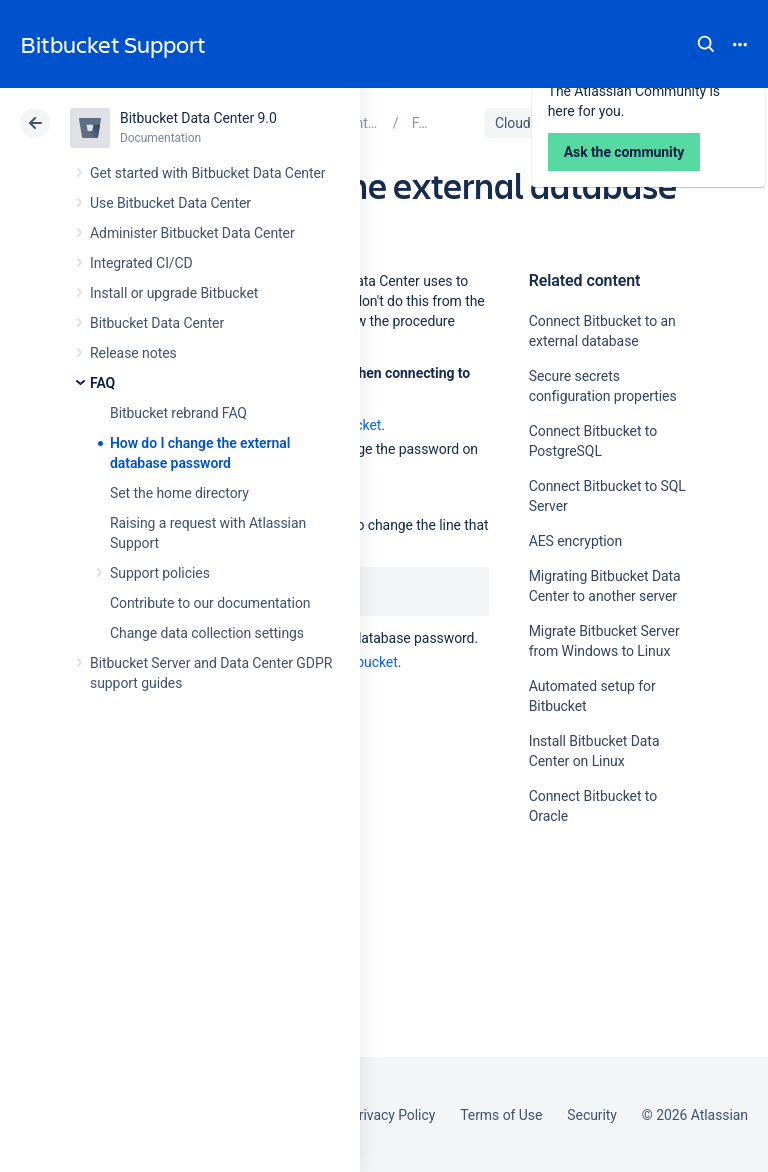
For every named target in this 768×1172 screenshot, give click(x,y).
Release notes (133, 353)
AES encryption (575, 541)
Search (706, 44)
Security (592, 1115)
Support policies (160, 573)
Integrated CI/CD (141, 263)
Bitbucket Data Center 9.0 (198, 118)
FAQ (102, 383)
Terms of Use (501, 1115)
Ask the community (599, 1012)
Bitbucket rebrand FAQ (178, 413)
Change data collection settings (207, 633)
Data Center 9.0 (615, 123)
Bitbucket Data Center (157, 323)
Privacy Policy (392, 1115)
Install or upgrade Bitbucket (174, 293)
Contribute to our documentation (210, 603)
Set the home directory (179, 493)
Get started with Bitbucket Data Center (207, 173)
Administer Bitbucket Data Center (192, 233)
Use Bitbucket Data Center (170, 203)
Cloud (513, 123)
